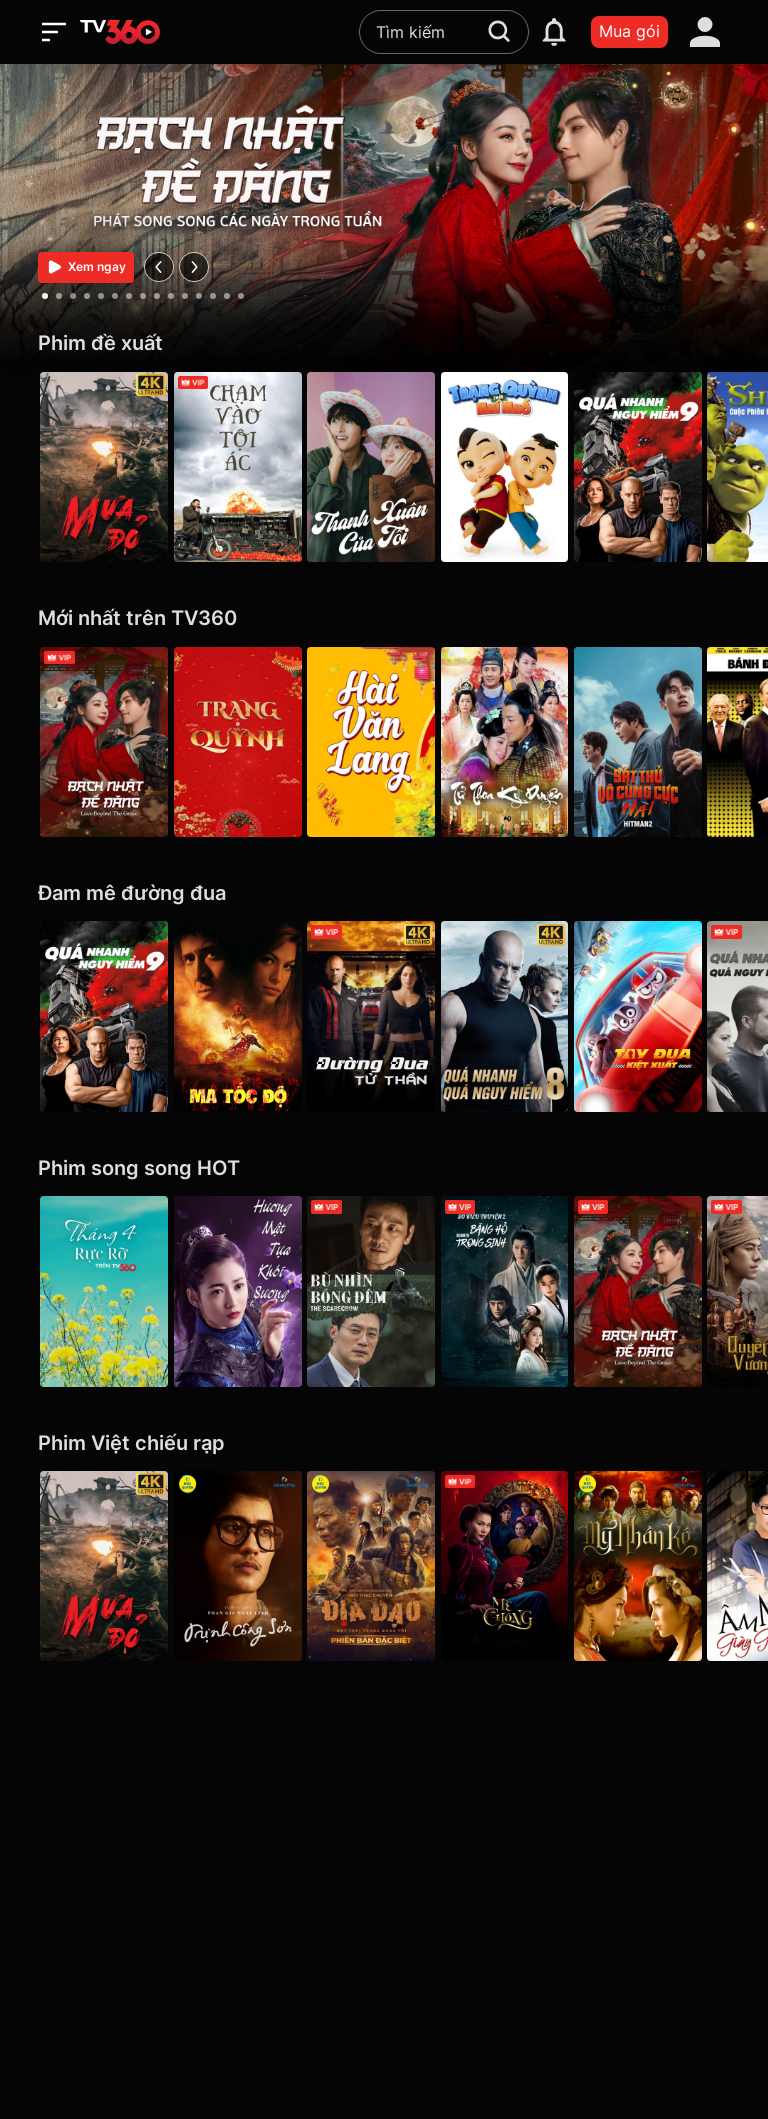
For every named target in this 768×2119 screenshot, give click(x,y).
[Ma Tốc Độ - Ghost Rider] (244, 1016)
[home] (120, 32)
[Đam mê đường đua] (383, 893)
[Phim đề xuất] (383, 343)
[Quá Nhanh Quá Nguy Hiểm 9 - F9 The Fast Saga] (664, 467)
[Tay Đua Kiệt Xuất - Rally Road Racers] (664, 1016)
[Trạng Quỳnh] (244, 742)
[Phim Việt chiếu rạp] (383, 1443)
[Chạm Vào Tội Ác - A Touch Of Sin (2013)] (244, 467)
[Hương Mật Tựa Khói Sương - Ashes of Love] (244, 1291)
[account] (705, 32)
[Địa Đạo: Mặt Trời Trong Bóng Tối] (384, 1566)
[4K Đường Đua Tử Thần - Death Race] (384, 1016)
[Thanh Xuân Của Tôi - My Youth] (384, 467)
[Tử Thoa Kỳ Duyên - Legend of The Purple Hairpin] (524, 742)
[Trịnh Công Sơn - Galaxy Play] (244, 1566)
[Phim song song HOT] (383, 1168)
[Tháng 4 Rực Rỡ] (104, 1291)
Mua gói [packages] (629, 31)
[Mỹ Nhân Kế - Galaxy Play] (664, 1566)
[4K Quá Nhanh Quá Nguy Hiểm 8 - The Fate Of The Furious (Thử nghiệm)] (524, 1016)
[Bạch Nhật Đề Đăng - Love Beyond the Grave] (104, 742)
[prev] (159, 267)
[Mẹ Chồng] (524, 1566)
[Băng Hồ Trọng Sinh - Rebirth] (524, 1291)
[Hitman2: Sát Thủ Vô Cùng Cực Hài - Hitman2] (664, 742)
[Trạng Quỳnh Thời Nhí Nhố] (524, 467)
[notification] (554, 32)
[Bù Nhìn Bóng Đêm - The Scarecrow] (384, 1291)
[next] (194, 267)
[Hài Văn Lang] (384, 742)
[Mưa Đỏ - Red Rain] (104, 467)
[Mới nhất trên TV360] (383, 618)
